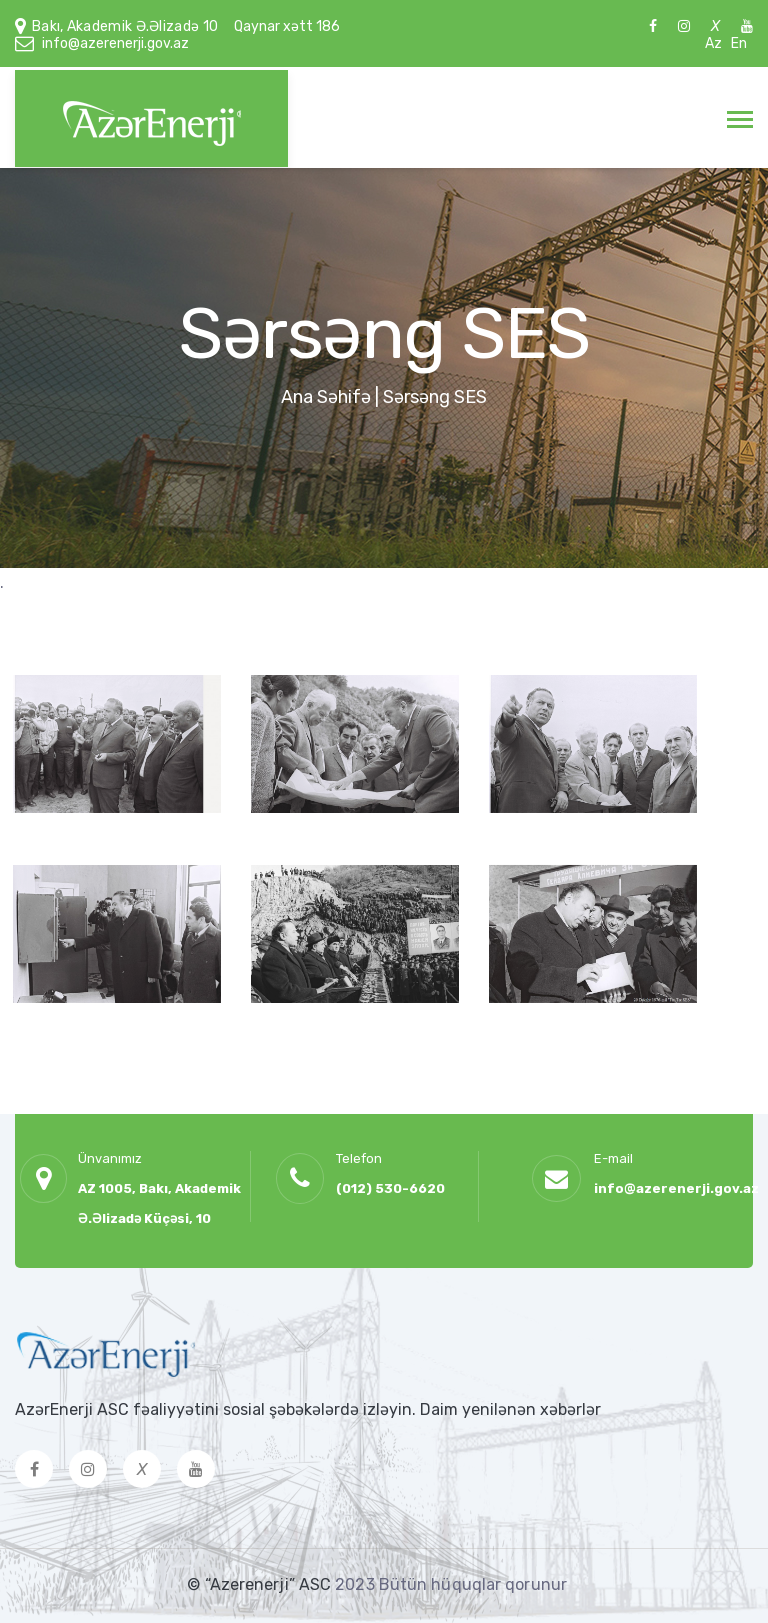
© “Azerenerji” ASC (261, 1584)
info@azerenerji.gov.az (115, 43)
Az (713, 43)
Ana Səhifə (326, 397)
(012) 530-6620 (390, 1188)
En (739, 43)
